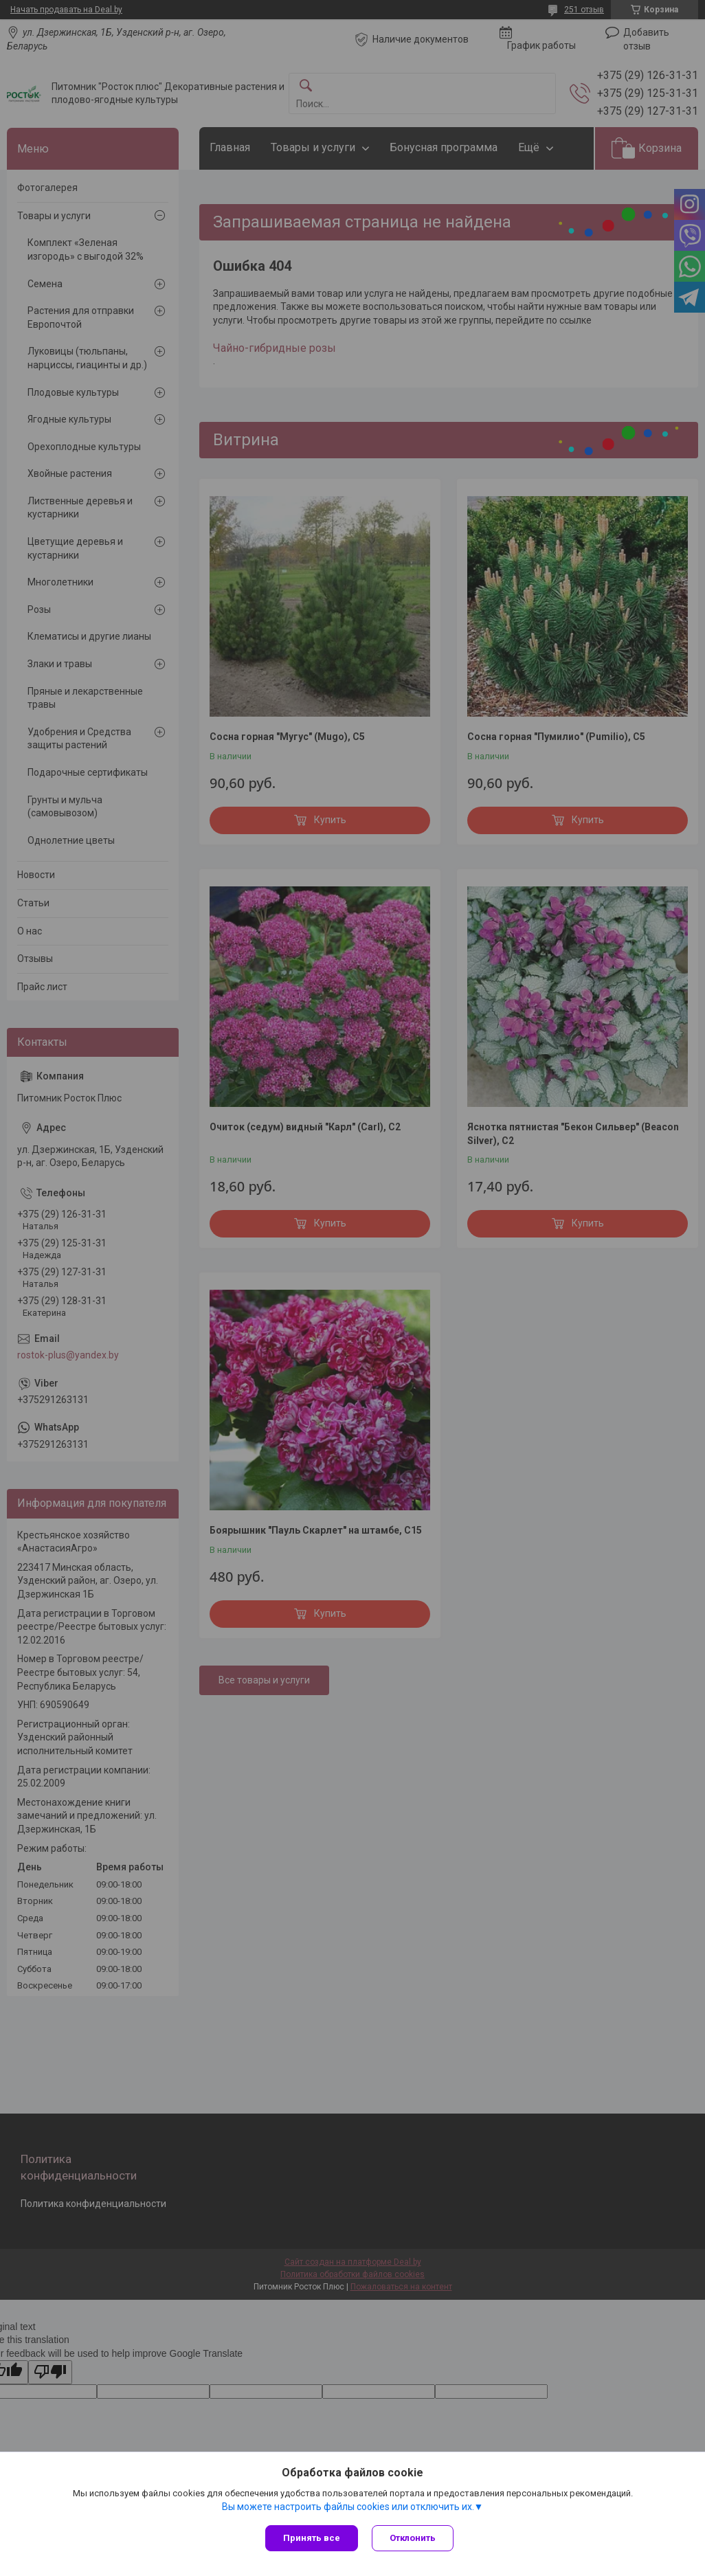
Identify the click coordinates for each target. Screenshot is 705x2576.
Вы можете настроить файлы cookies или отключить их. (348, 2506)
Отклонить (413, 2538)
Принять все (311, 2538)
